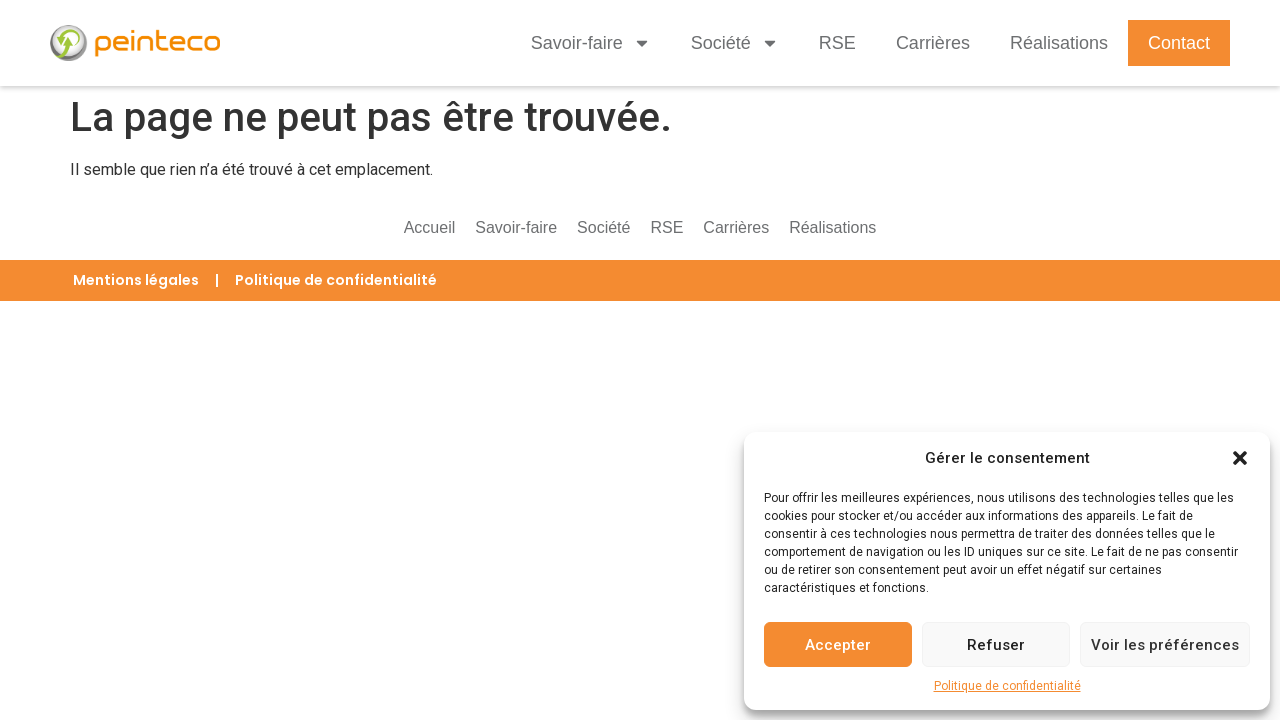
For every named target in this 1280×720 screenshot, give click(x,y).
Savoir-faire (591, 43)
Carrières (933, 43)
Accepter (838, 645)
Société (735, 43)
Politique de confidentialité (1007, 686)
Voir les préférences (1165, 645)
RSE (837, 43)
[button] (1240, 458)
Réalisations (1059, 43)
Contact (1179, 43)
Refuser (996, 645)
